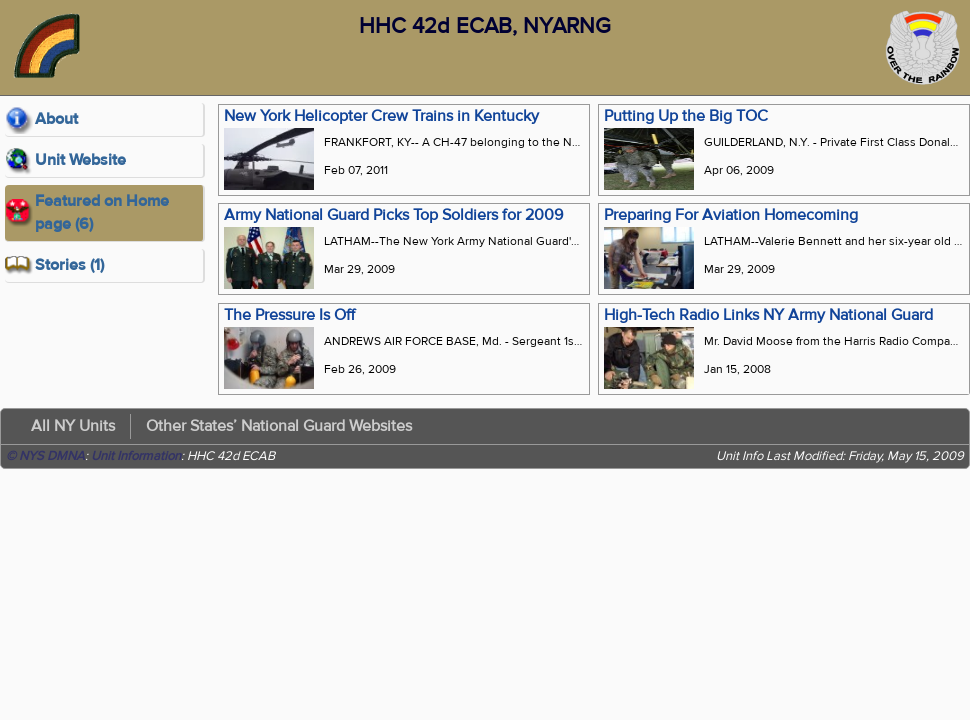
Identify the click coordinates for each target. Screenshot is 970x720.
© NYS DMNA (45, 456)
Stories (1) (69, 265)
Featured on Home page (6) (102, 212)
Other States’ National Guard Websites (279, 426)
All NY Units (73, 426)
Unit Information (136, 456)
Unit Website (80, 160)
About (56, 119)
